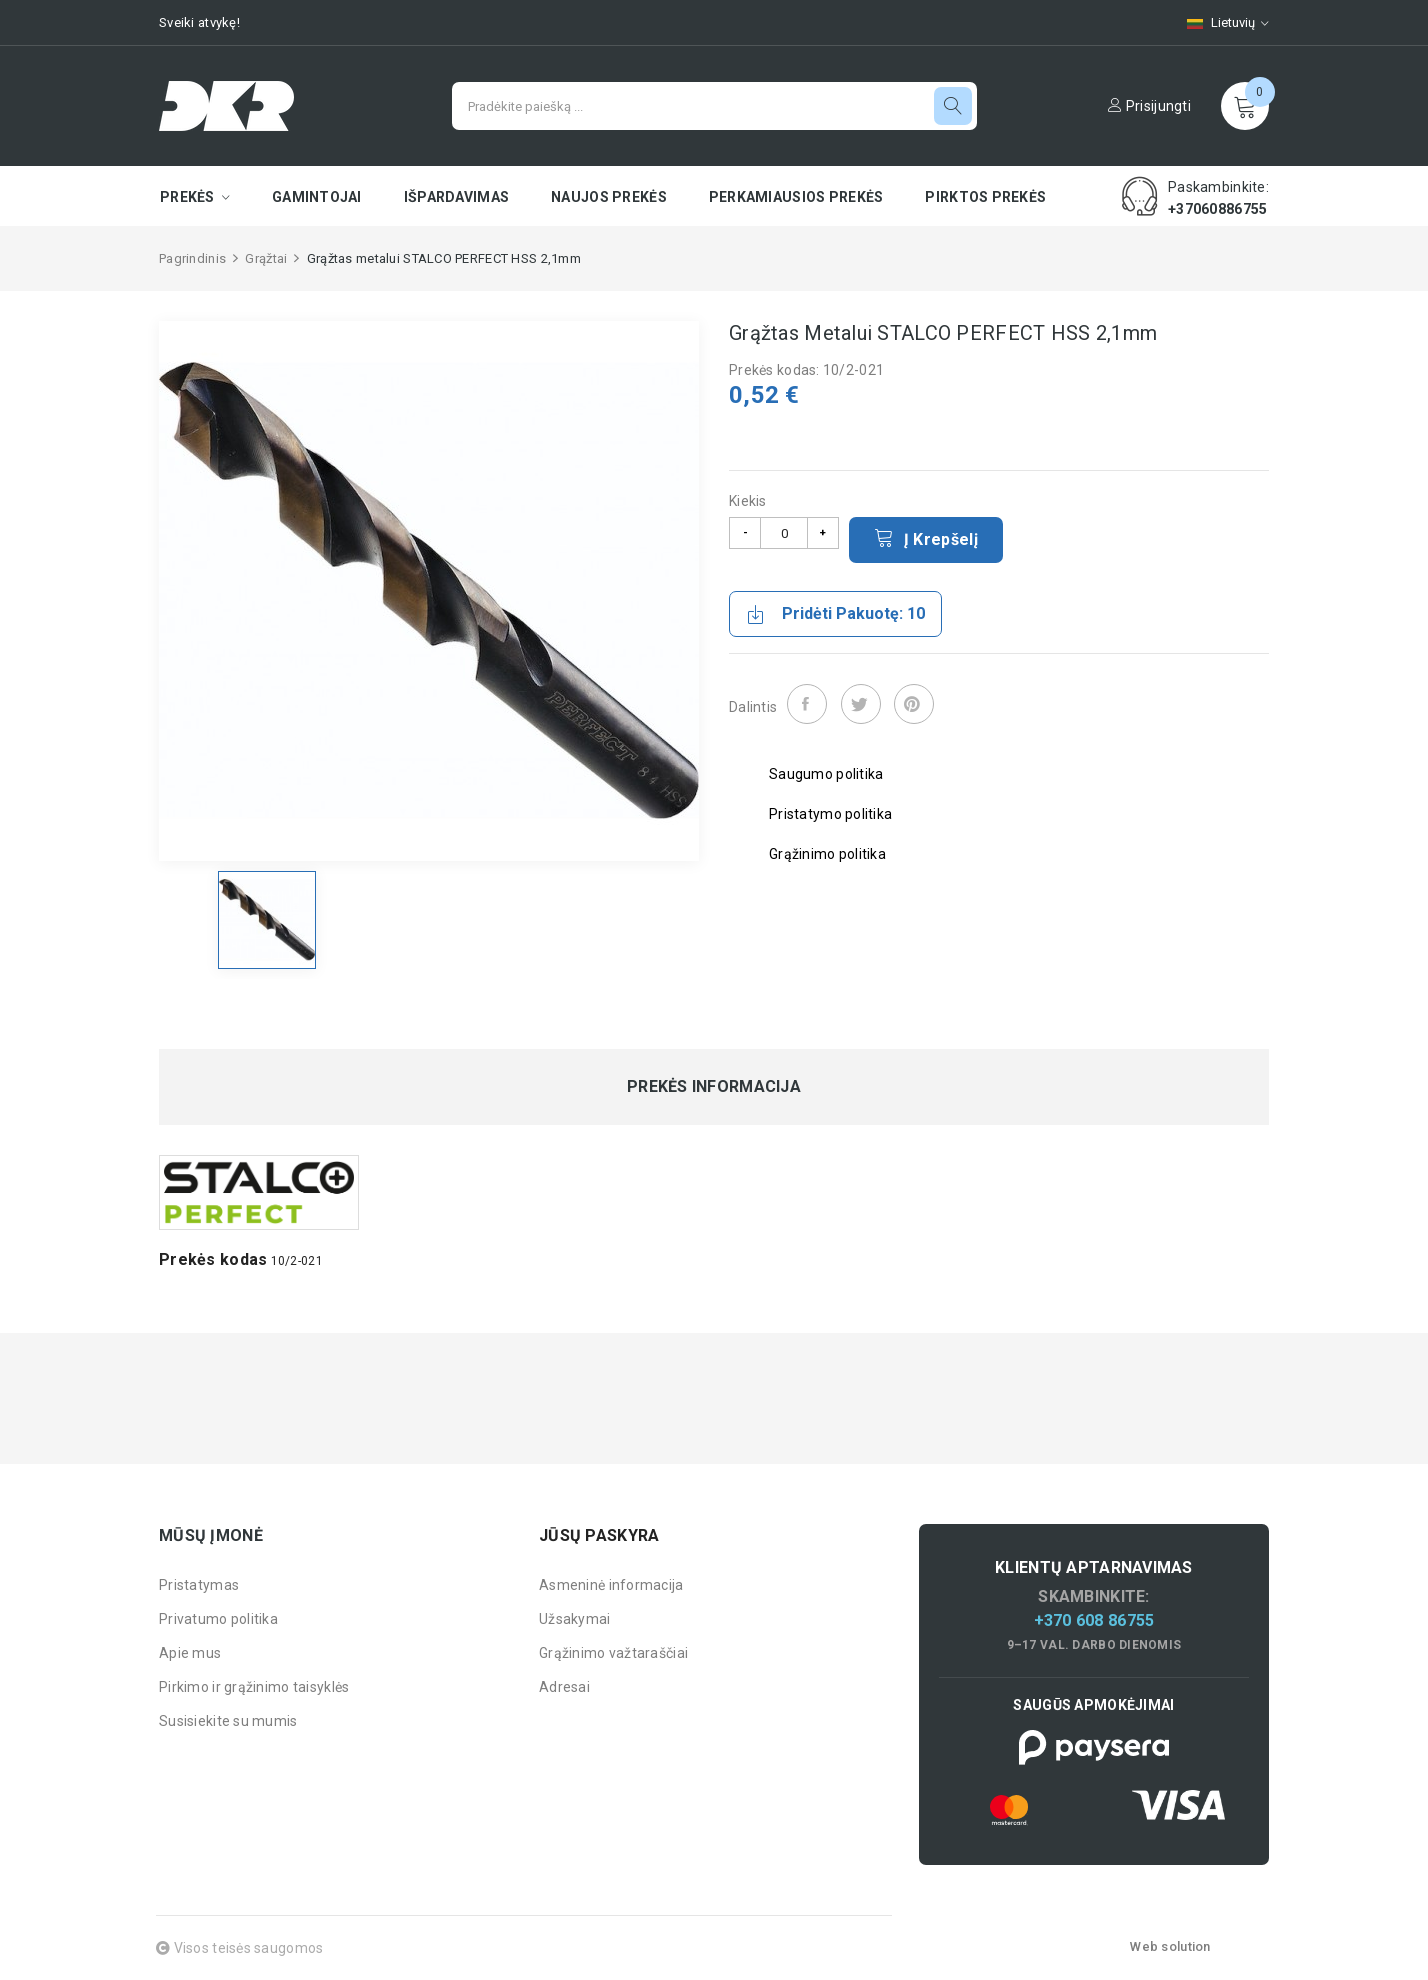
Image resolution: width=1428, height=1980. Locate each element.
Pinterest (914, 704)
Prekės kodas (213, 1259)
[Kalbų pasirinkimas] (1218, 22)
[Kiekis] (784, 533)
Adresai (564, 1687)
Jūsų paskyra (599, 1535)
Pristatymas (199, 1585)
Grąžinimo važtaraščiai (613, 1653)
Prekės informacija (714, 1087)
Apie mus (190, 1653)
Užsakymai (575, 1619)
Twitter (861, 704)
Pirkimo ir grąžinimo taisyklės (254, 1687)
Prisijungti (1149, 106)
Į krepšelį (926, 538)
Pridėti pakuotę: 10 (835, 614)
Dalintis (807, 704)
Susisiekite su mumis (228, 1721)
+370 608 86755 (1094, 1620)
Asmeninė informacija (611, 1585)
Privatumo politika (218, 1619)
